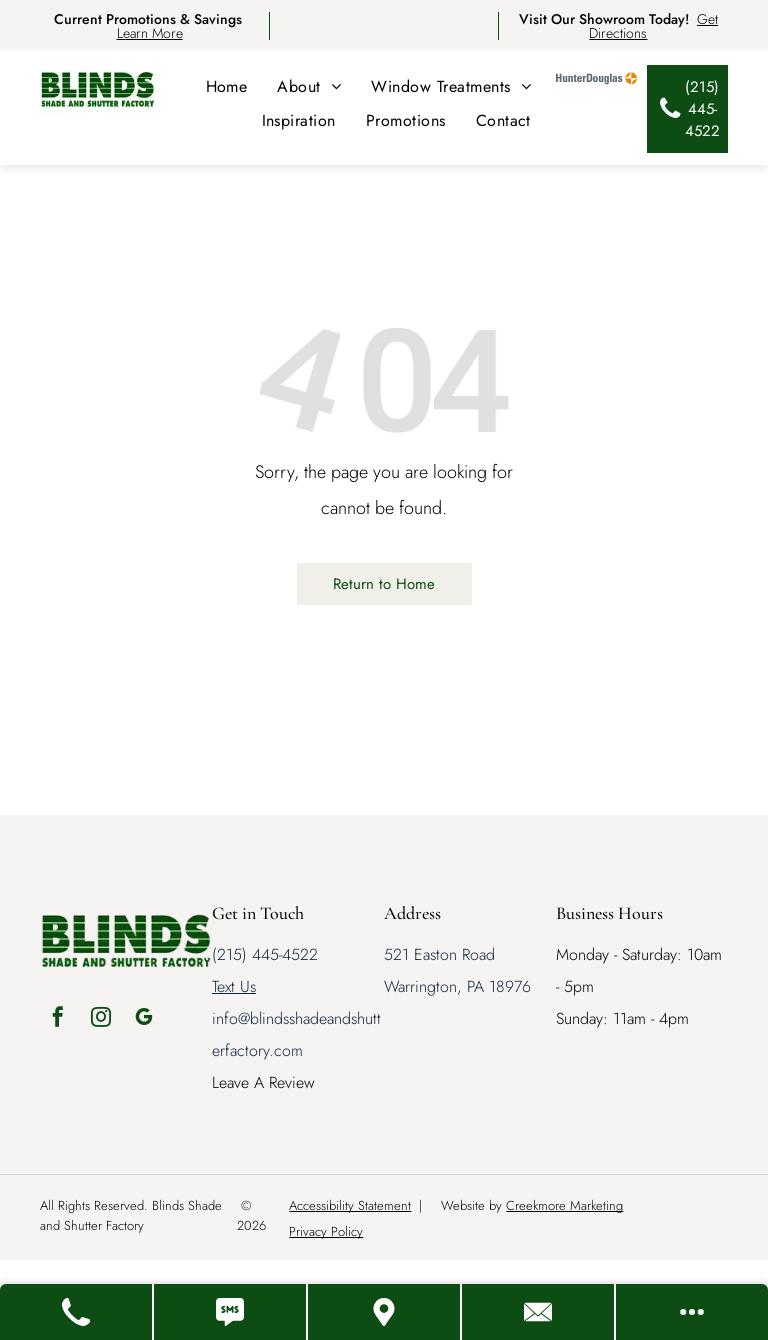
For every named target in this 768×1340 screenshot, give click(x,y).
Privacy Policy (326, 1231)
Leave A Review (263, 1082)
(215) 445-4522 (265, 954)
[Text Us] (231, 1312)
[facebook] (58, 1019)
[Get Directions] (385, 1312)
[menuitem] (227, 86)
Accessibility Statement (350, 1205)
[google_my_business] (144, 1019)
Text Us (234, 986)
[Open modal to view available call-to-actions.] (692, 1312)
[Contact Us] (539, 1312)
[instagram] (101, 1019)
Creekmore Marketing (564, 1205)
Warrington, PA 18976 (457, 986)
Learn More (150, 33)
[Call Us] (77, 1312)
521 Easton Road (439, 954)
